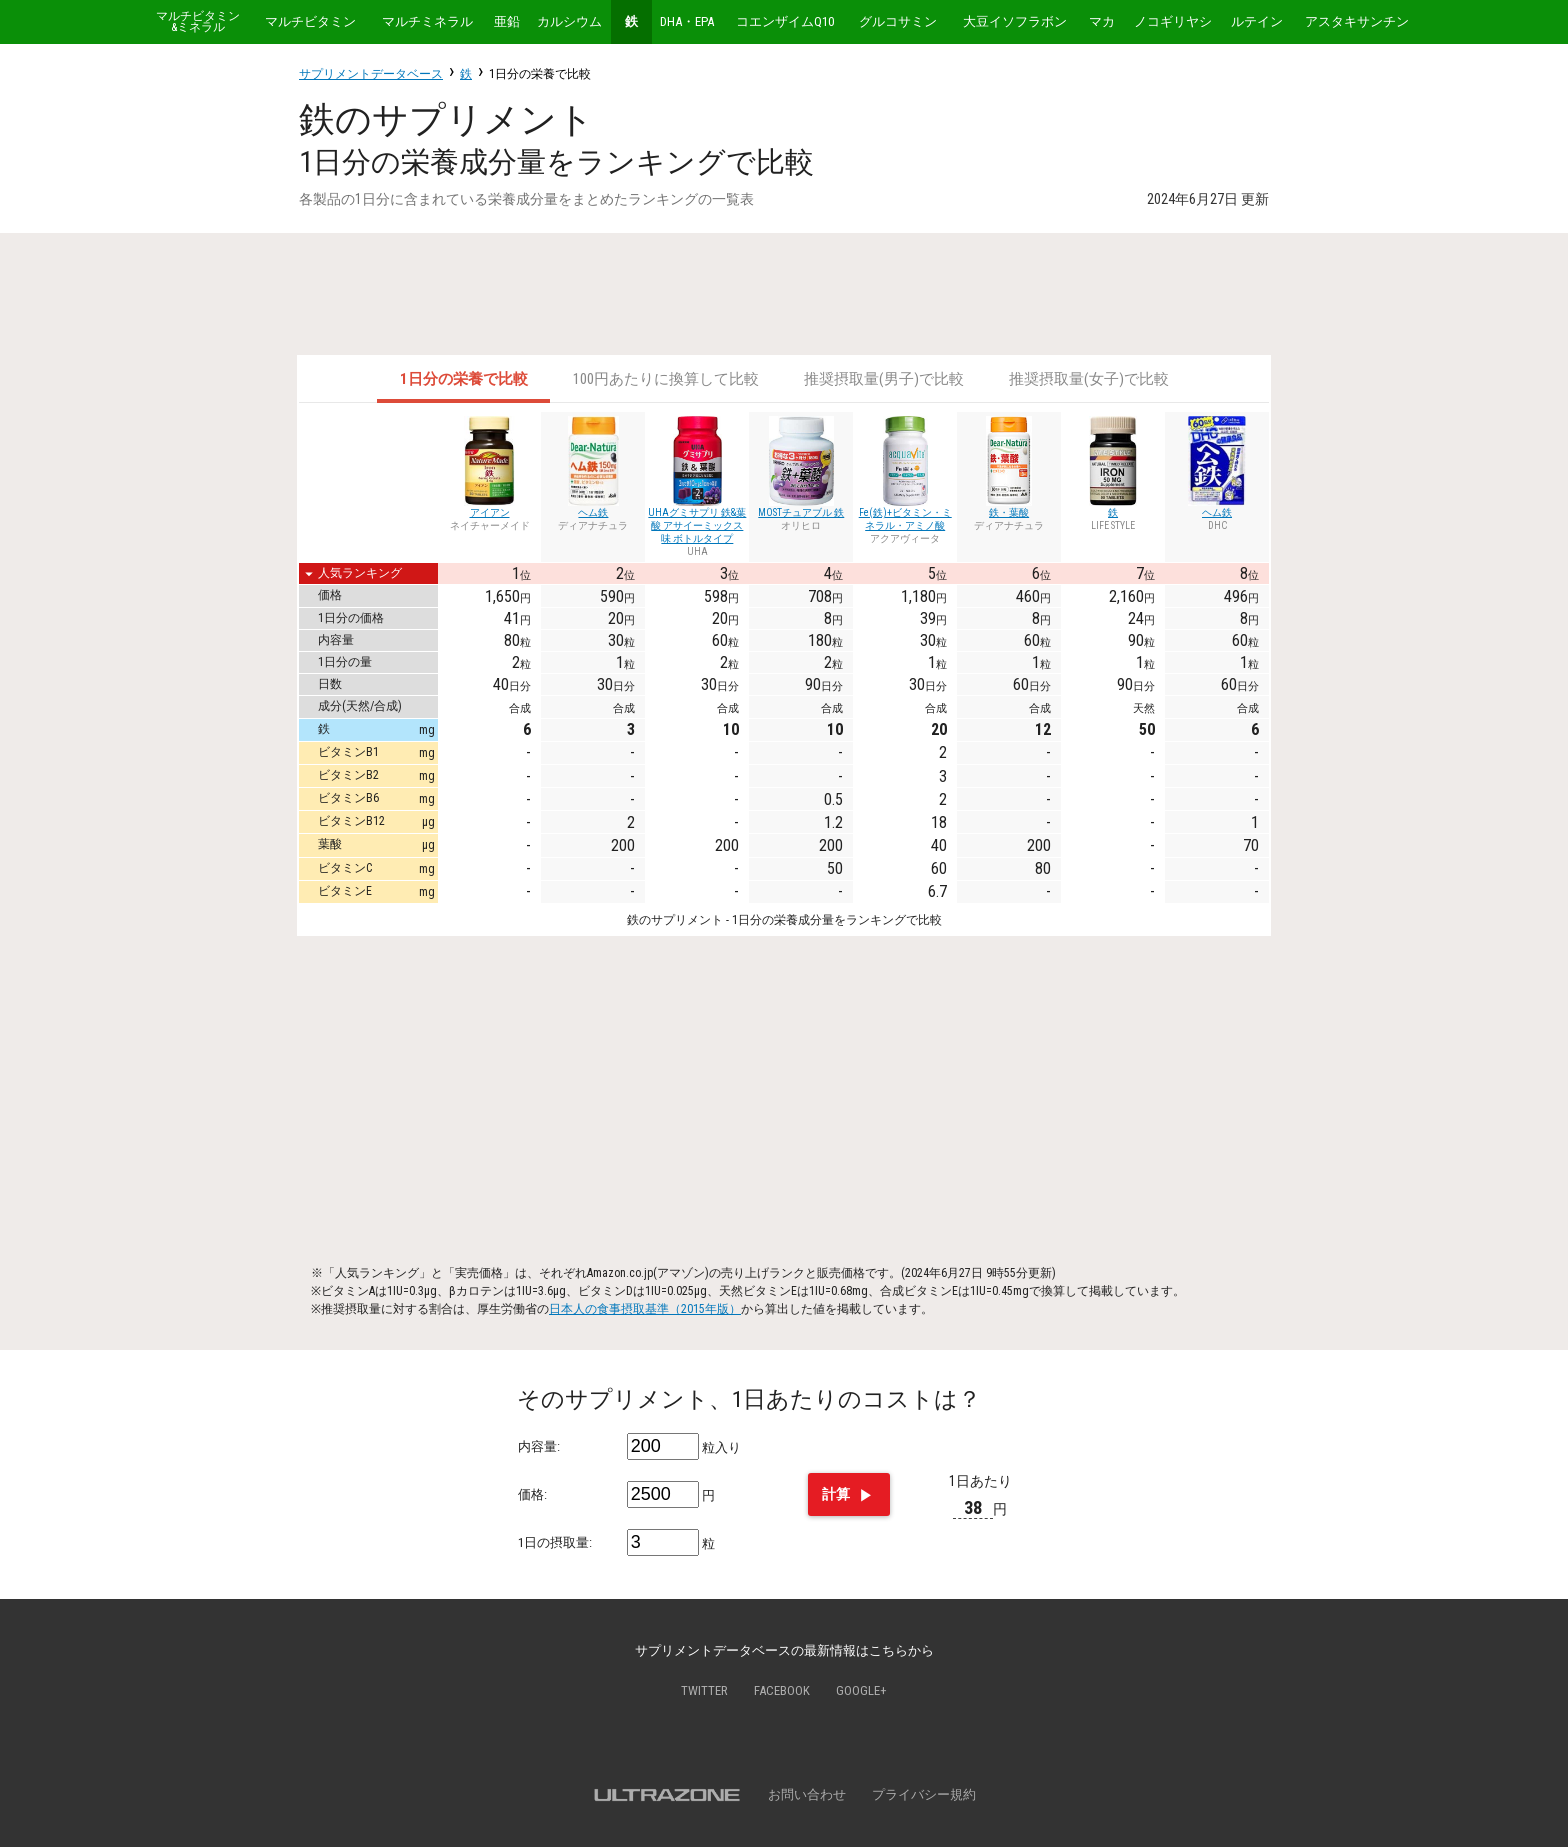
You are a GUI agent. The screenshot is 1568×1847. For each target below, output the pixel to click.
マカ (1102, 21)
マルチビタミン (310, 21)
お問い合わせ (807, 1794)
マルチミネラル (427, 21)
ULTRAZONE (667, 1795)
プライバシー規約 (924, 1794)
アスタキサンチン (1357, 21)
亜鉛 (507, 21)
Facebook (782, 1690)
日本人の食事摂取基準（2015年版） (645, 1309)
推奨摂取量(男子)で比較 (884, 379)
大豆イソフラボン (1015, 21)
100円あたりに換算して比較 (666, 379)
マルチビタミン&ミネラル (198, 22)
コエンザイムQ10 (785, 21)
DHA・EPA (687, 21)
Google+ (861, 1690)
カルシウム (569, 21)
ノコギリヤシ (1173, 21)
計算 (848, 1495)
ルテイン (1257, 21)
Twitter (704, 1690)
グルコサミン (898, 21)
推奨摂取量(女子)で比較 (1089, 379)
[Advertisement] (784, 294)
